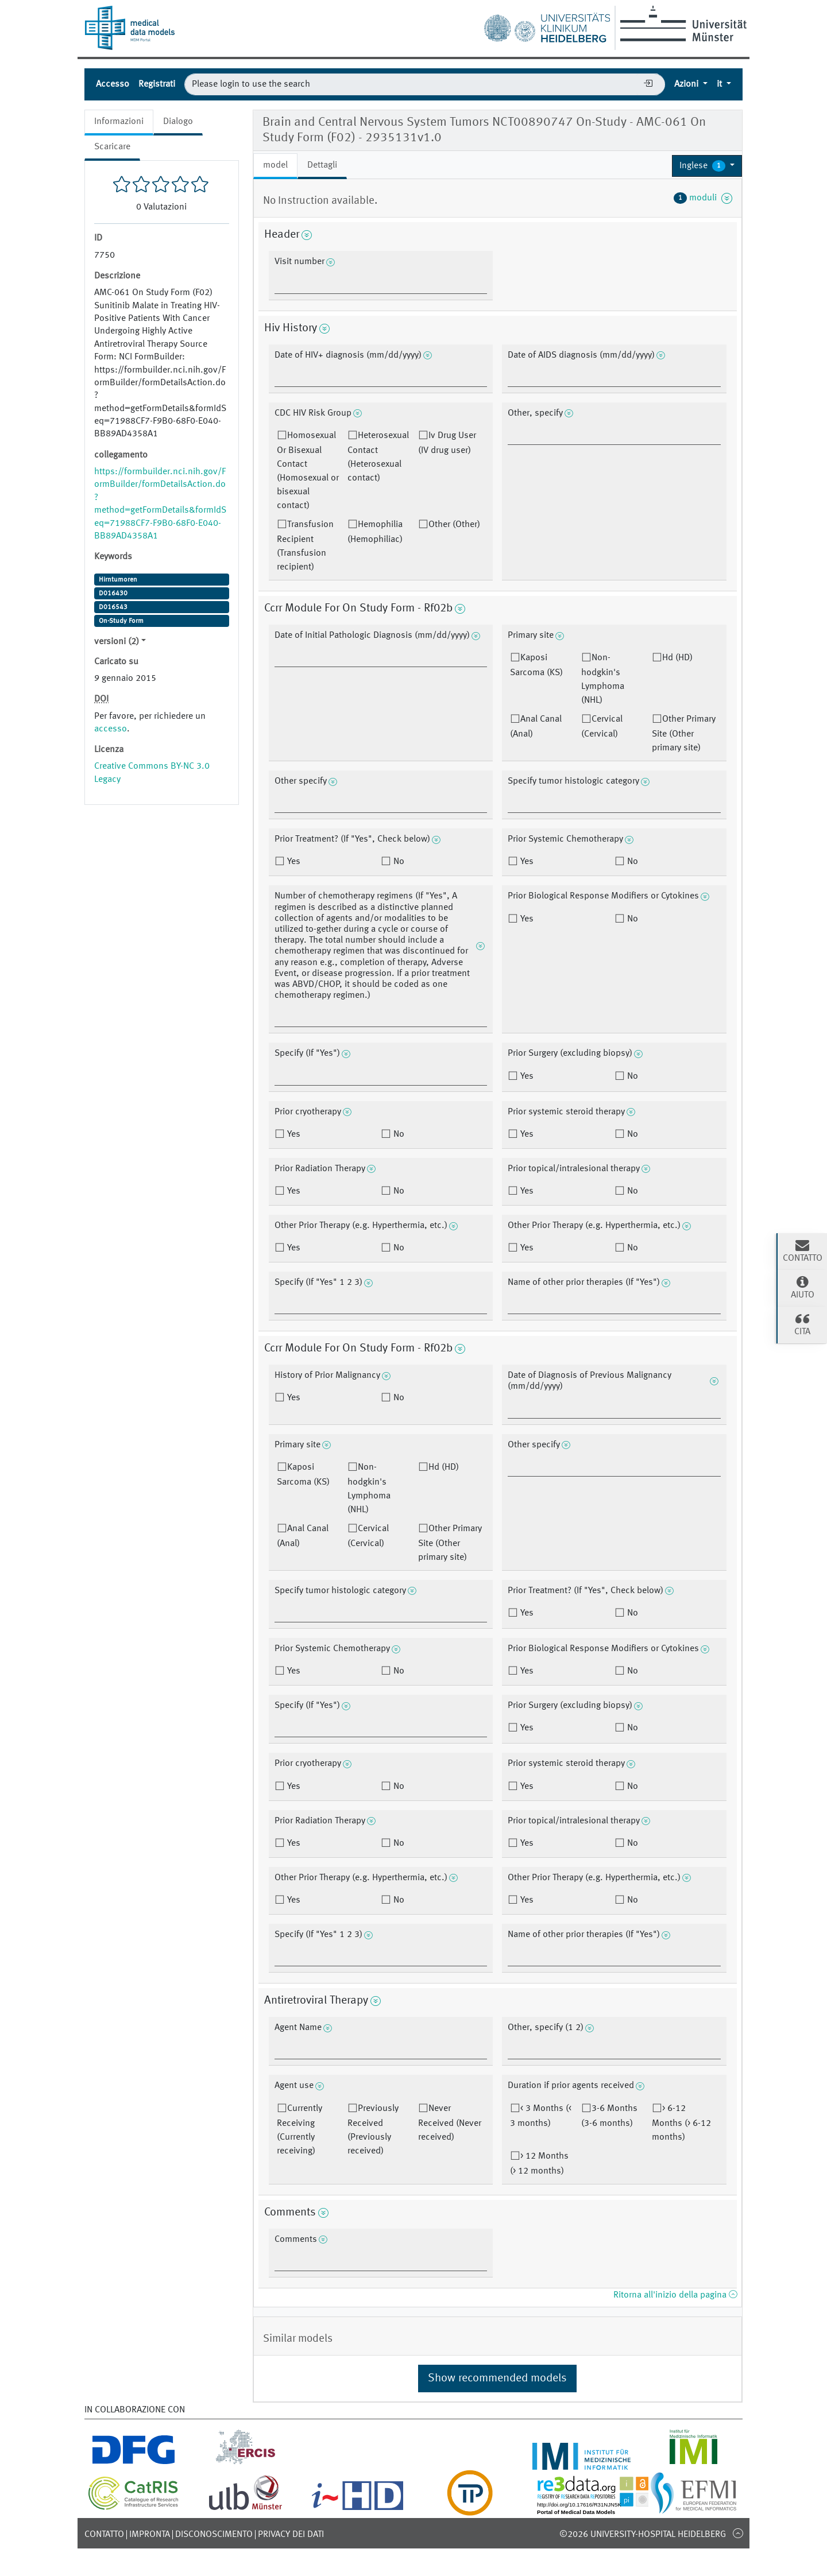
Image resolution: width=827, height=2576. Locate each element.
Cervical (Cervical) (602, 727)
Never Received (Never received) (449, 2123)
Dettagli (322, 165)
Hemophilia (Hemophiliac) (375, 532)
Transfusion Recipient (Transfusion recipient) (305, 546)
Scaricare (112, 147)
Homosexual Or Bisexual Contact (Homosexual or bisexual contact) (308, 470)
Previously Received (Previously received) (373, 2130)
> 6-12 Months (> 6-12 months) (681, 2123)
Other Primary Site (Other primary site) (684, 734)
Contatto (104, 2534)
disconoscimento (214, 2534)
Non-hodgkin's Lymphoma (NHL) (602, 679)
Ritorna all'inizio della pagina (675, 2295)
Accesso (112, 84)
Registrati (156, 84)
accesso (110, 729)
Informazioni (119, 121)
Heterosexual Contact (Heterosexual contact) (378, 457)
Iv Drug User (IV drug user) (447, 443)
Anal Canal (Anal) (536, 727)
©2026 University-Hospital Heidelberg (642, 2534)
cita (802, 1324)
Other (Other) (454, 524)
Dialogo (178, 121)
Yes (292, 861)
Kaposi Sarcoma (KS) (536, 665)
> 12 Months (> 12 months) (539, 2164)
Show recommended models (497, 2378)
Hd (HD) (677, 658)
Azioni (687, 84)
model (275, 165)
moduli (703, 198)
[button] (707, 166)
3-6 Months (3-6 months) (609, 2116)
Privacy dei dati (291, 2534)
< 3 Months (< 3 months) (540, 2116)
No (397, 861)
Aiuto (802, 1287)
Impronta (149, 2534)
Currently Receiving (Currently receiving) (299, 2130)
